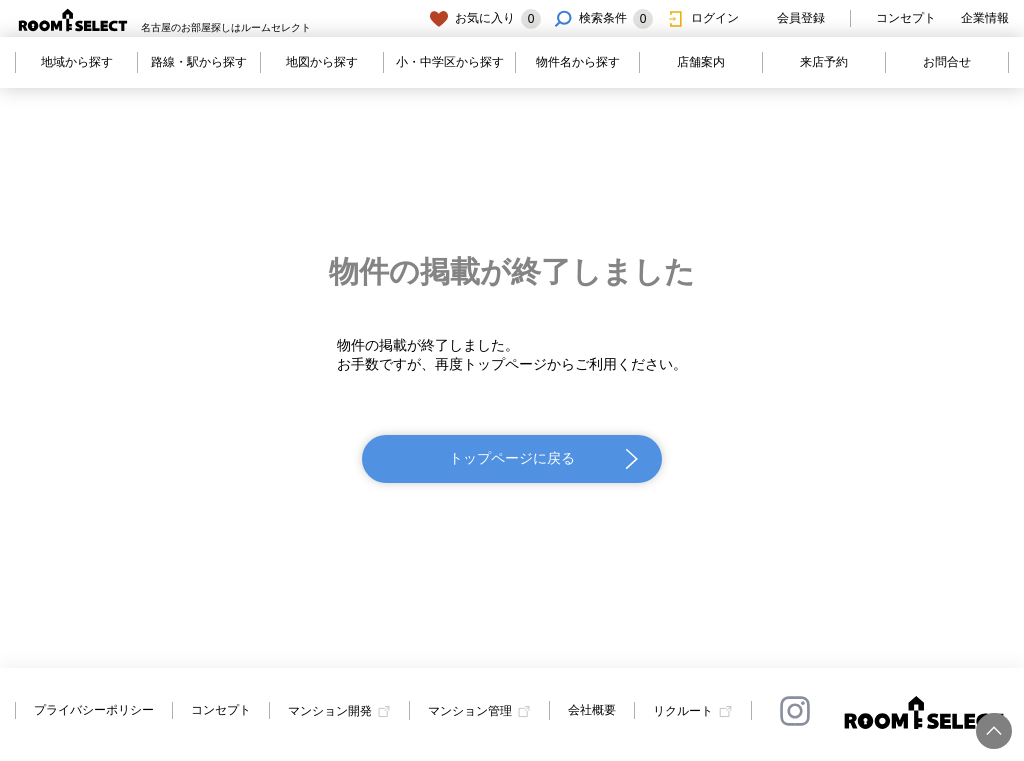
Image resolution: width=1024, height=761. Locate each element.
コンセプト (906, 18)
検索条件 (603, 19)
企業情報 (985, 18)
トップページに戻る (512, 458)
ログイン (702, 19)
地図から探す (322, 62)
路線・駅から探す (199, 62)
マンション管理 (470, 711)
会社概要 (592, 710)
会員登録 (788, 19)
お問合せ (947, 62)
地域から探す (77, 62)
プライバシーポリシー (94, 710)
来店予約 (824, 62)
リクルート (683, 711)
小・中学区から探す (450, 62)
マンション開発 (330, 711)
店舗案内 (701, 62)
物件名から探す (578, 62)
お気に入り (485, 19)
